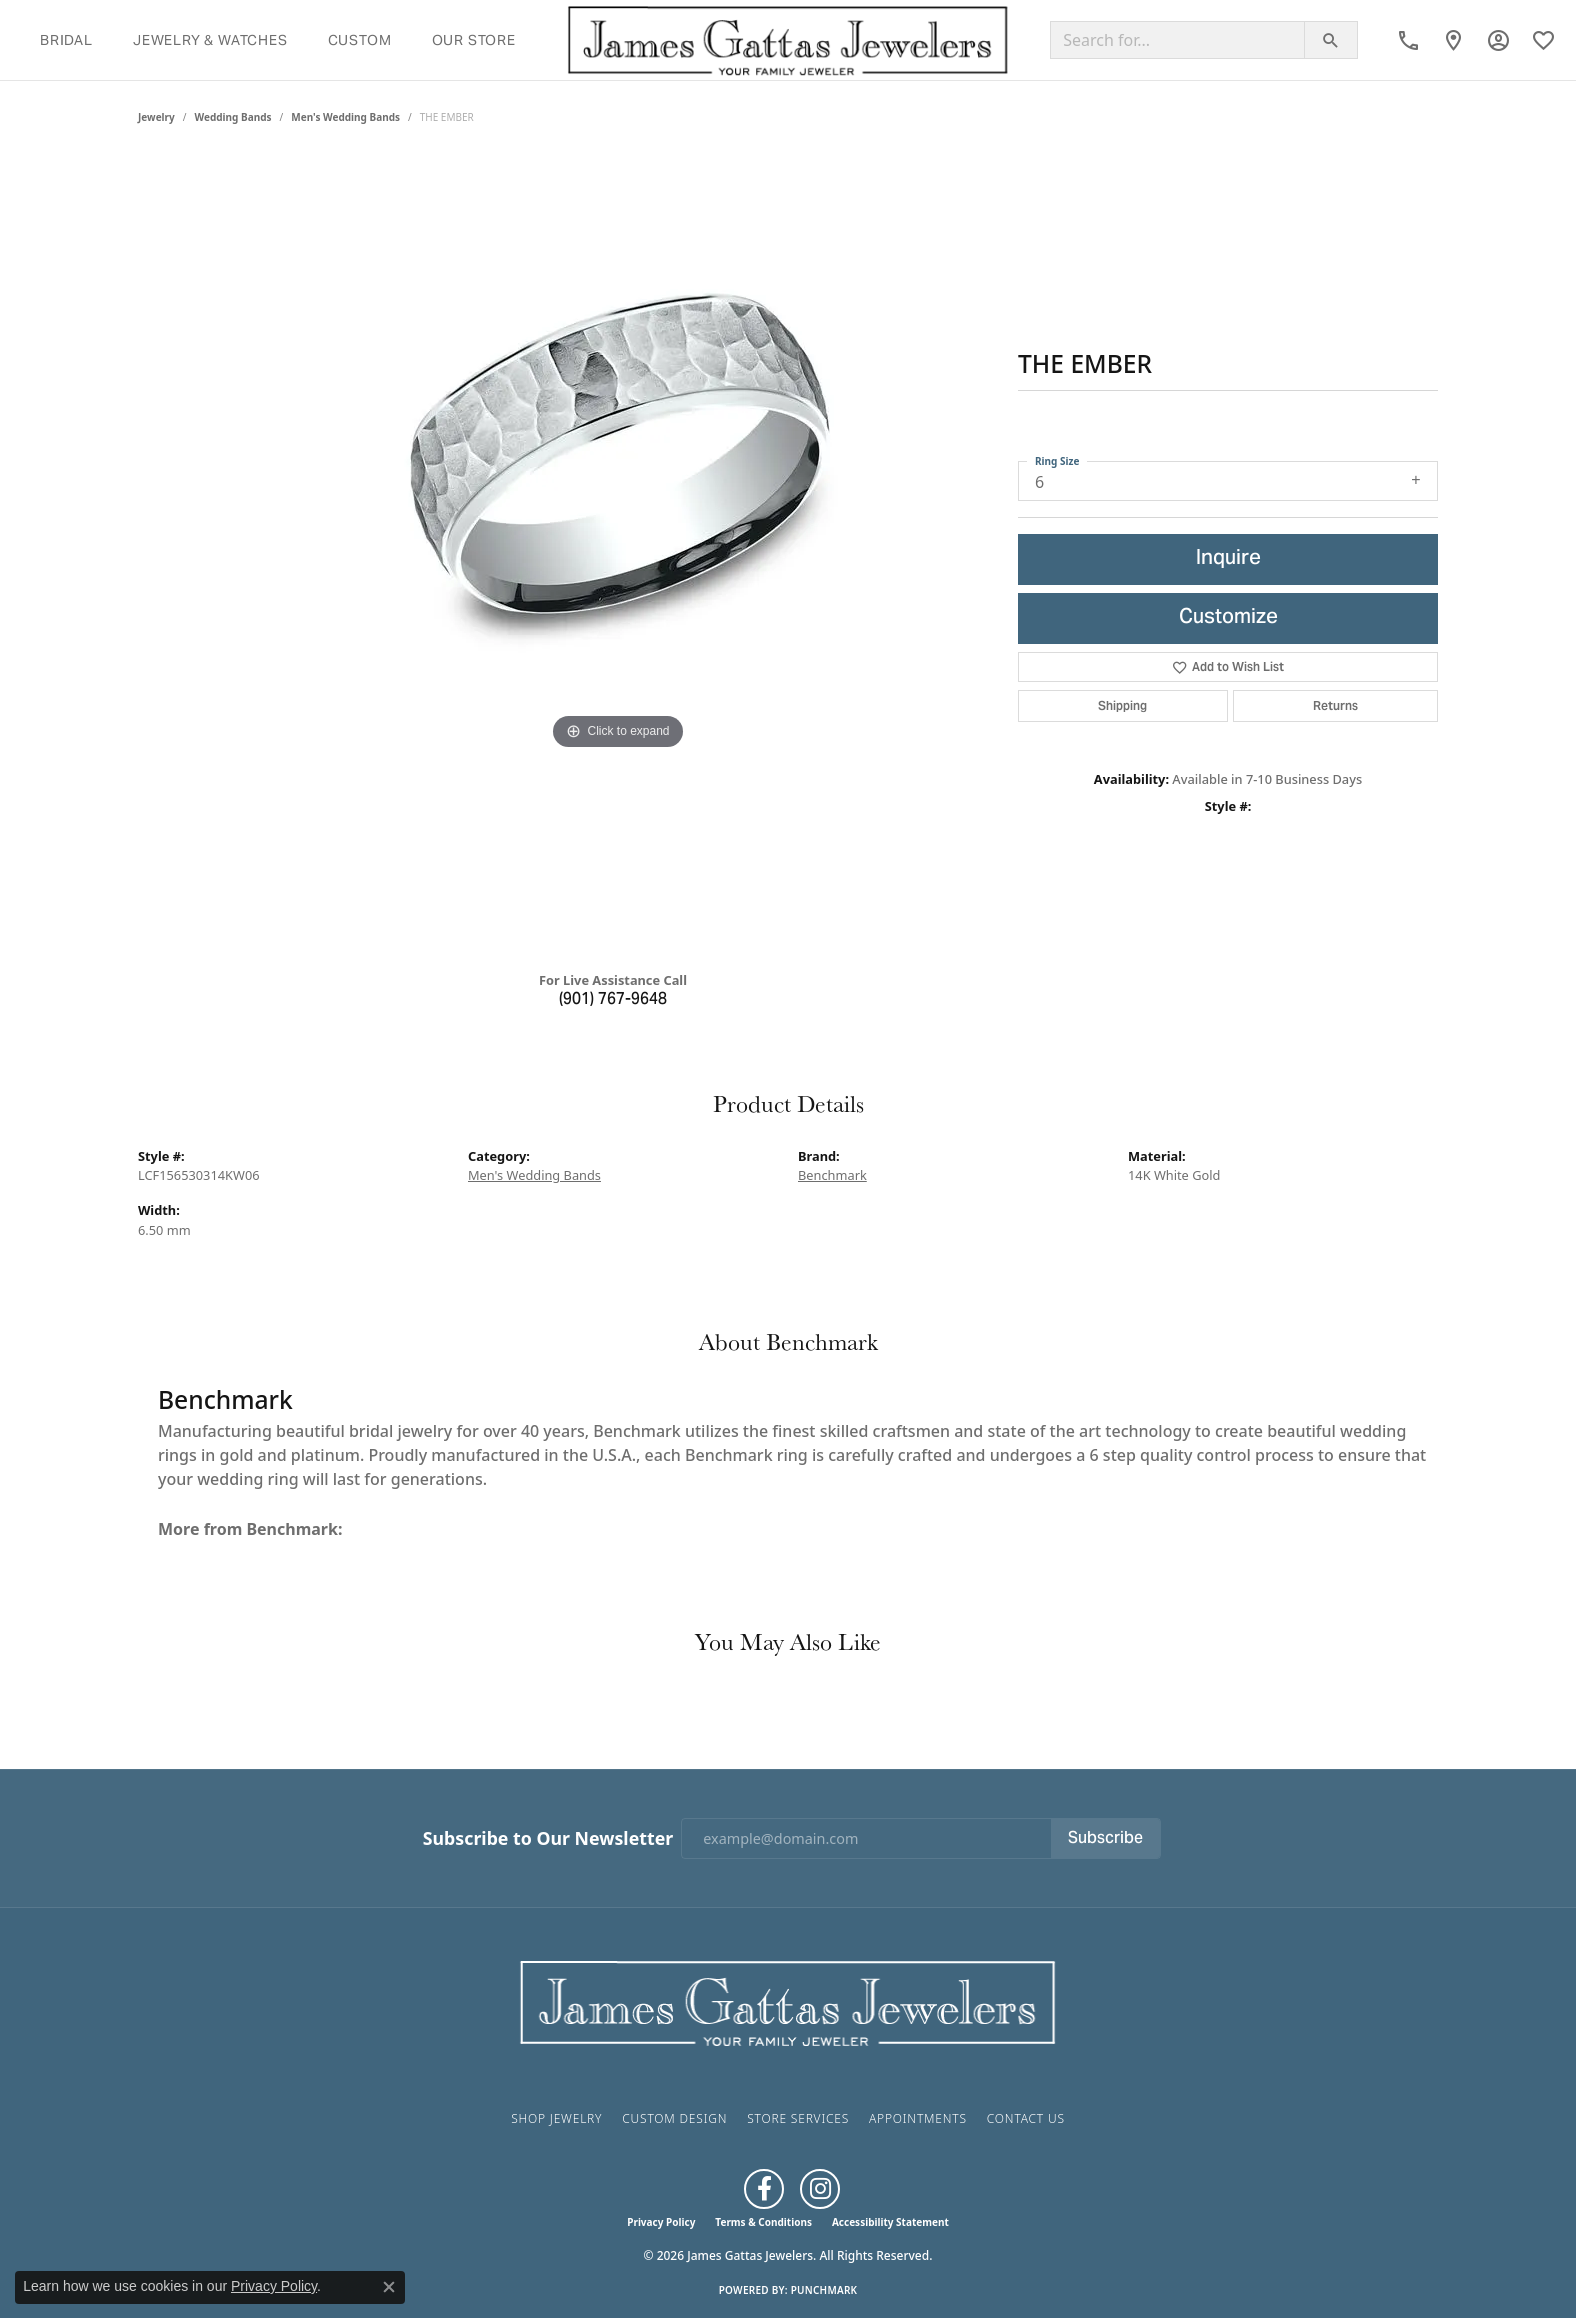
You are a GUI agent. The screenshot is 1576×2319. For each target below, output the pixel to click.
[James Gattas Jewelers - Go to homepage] (788, 2001)
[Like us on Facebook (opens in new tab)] (764, 2189)
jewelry (156, 117)
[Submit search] (1331, 40)
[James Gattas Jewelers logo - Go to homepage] (788, 40)
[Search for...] (1177, 40)
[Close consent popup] (389, 2287)
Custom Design (674, 2118)
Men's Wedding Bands (345, 117)
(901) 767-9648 (613, 1000)
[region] (618, 555)
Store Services (798, 2118)
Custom (360, 40)
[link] (1408, 40)
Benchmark (832, 1175)
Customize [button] (1228, 618)
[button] (1498, 40)
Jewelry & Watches (210, 40)
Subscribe (1105, 1839)
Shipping (1122, 705)
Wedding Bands (233, 117)
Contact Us (1026, 2118)
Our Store (474, 40)
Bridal (66, 40)
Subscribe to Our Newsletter (548, 1838)
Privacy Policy (661, 2222)
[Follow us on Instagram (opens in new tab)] (820, 2189)
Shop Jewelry (556, 2118)
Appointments (918, 2118)
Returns (1335, 705)
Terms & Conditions (763, 2222)
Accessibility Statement (890, 2222)
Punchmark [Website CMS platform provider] (824, 2290)
